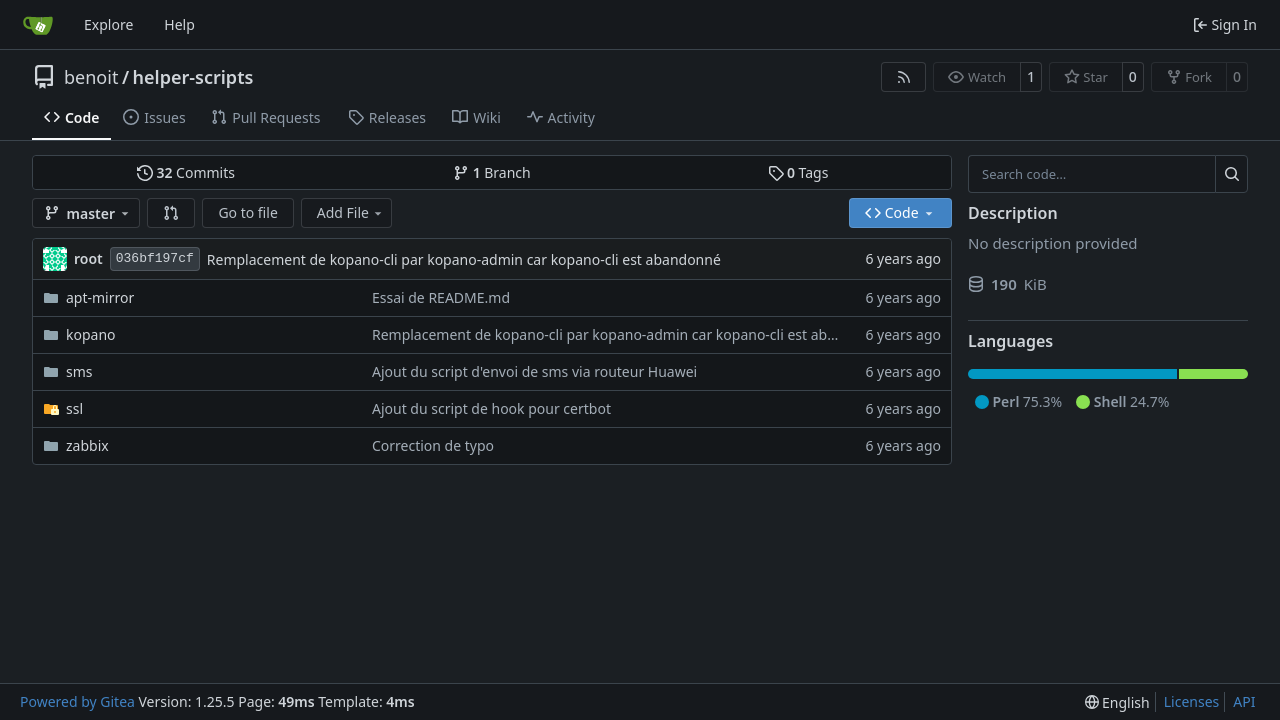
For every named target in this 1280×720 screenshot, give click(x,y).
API (1244, 701)
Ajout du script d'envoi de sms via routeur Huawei (534, 371)
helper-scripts (193, 77)
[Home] (38, 25)
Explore (108, 24)
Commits (186, 172)
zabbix (87, 445)
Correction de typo (433, 445)
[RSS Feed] (904, 77)
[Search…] (1231, 174)
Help (179, 24)
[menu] (1117, 702)
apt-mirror (100, 297)
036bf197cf (155, 258)
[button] (171, 213)
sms (79, 371)
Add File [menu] (351, 212)
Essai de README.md (441, 297)
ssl (74, 408)
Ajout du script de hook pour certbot (491, 408)
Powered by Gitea (77, 701)
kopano (91, 334)
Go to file (247, 212)
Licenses (1192, 701)
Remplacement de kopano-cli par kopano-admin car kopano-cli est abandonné (464, 259)
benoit (91, 77)
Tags (798, 172)
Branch (492, 172)
